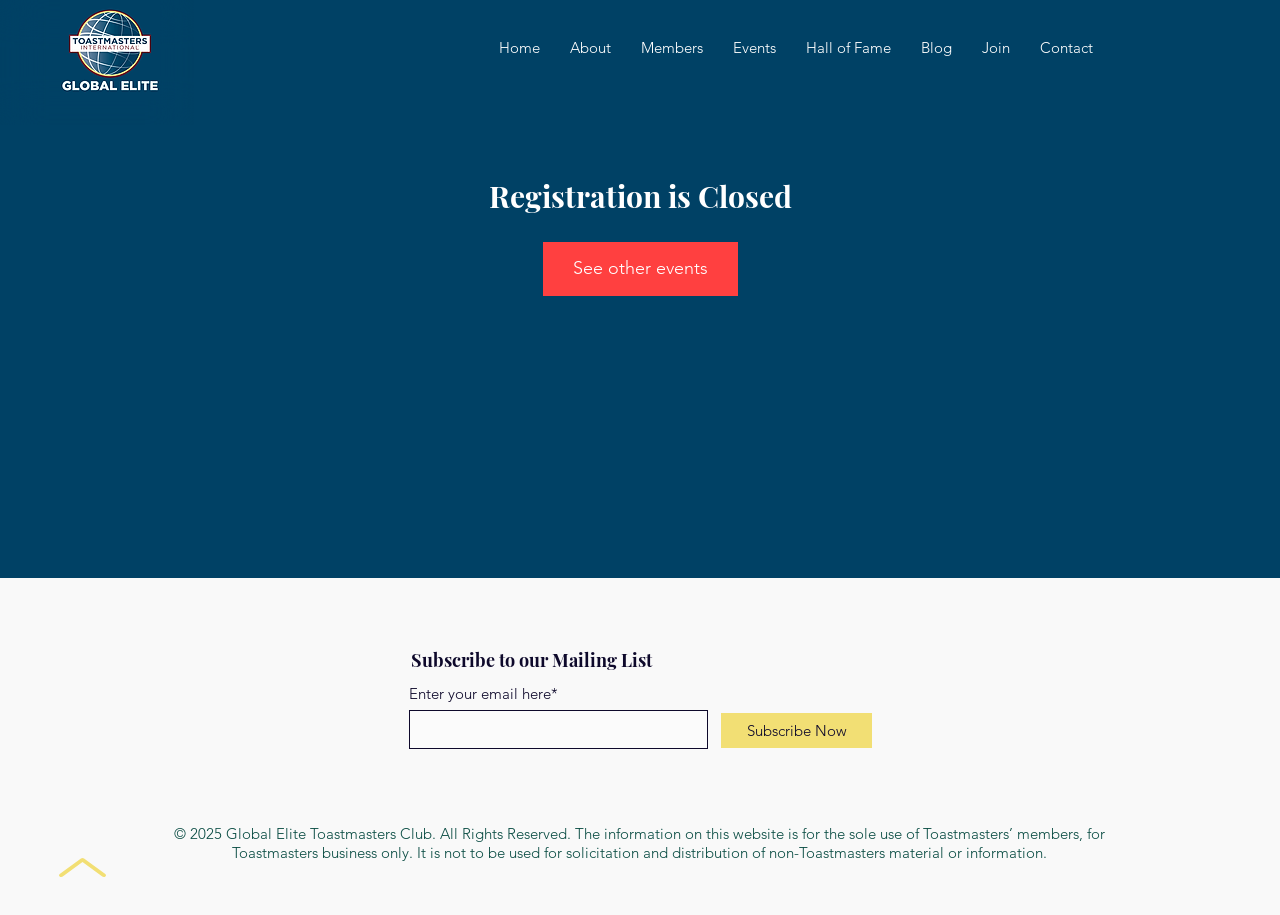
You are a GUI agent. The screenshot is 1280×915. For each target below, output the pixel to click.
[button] (754, 48)
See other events (640, 268)
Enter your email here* (483, 693)
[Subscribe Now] (796, 730)
